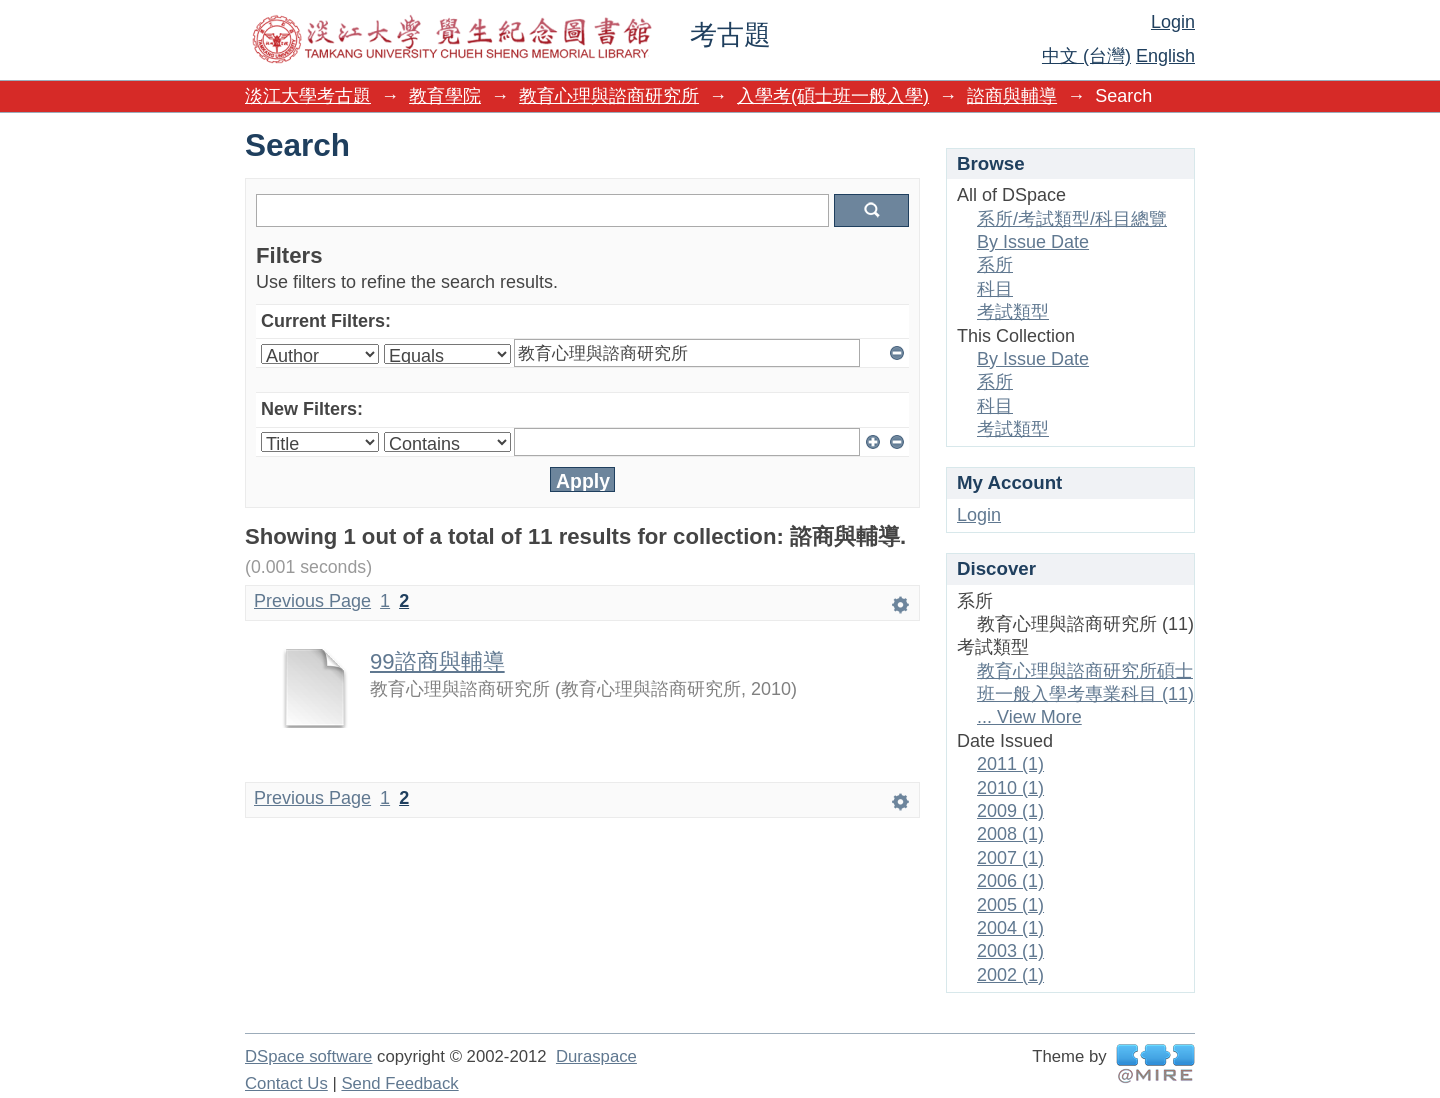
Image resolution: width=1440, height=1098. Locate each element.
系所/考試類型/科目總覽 (1072, 219)
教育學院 (445, 96)
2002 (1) (1010, 975)
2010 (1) (1010, 788)
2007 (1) (1010, 858)
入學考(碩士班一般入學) (833, 96)
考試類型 (1013, 312)
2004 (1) (1010, 928)
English (1165, 56)
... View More (1029, 717)
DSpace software (308, 1056)
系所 (995, 265)
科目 (995, 289)
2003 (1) (1010, 951)
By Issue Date (1033, 242)
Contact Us (286, 1083)
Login (1173, 22)
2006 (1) (1010, 881)
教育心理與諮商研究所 (609, 96)
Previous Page (312, 601)
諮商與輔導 (1012, 96)
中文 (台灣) (1086, 56)
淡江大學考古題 (308, 96)
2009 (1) (1010, 811)
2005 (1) (1010, 905)
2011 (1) (1010, 764)
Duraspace (596, 1056)
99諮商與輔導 (437, 661)
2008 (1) (1010, 834)
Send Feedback (399, 1083)
